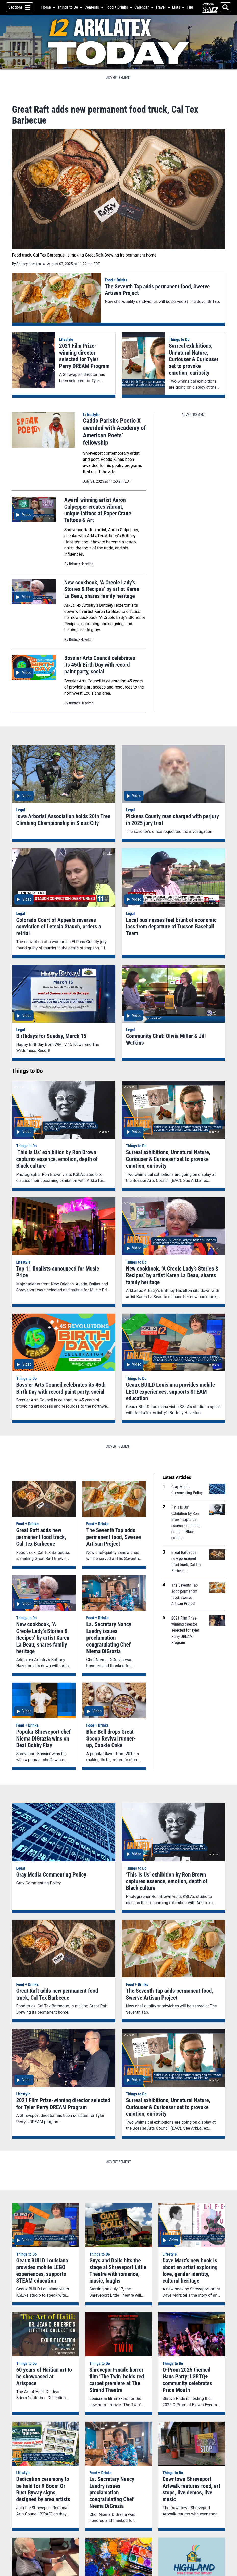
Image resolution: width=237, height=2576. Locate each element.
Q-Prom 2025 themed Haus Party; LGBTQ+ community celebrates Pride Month (187, 2380)
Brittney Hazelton (29, 264)
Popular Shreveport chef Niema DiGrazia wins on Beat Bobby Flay (43, 1738)
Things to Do (67, 7)
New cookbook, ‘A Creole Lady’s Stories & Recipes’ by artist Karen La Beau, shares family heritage (101, 589)
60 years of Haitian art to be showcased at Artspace (44, 2376)
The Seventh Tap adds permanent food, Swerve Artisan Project (113, 1537)
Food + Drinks (117, 7)
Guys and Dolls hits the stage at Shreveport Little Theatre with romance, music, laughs (117, 2270)
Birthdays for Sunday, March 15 (51, 1036)
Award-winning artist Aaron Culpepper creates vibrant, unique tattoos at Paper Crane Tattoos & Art (97, 510)
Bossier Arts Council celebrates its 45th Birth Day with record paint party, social (99, 665)
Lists (176, 7)
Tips (190, 7)
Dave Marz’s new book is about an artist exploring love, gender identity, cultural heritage (190, 2270)
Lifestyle (66, 339)
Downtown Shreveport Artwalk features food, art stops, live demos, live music (191, 2489)
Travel (161, 7)
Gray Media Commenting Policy (51, 1874)
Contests (91, 7)
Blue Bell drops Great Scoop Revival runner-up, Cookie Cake (111, 1738)
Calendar (141, 7)
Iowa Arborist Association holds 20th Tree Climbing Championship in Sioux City (63, 819)
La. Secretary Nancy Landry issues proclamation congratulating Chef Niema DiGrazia (108, 1637)
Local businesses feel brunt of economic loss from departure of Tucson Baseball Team (171, 927)
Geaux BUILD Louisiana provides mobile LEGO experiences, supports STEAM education (170, 1391)
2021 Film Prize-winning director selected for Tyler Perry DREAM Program (84, 356)
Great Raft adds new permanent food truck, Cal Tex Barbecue (41, 1537)
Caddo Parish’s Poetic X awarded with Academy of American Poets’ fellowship (114, 431)
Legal (20, 809)
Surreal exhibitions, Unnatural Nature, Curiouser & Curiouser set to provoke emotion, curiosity (193, 359)
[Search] (225, 7)
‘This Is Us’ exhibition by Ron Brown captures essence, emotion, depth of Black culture (57, 1159)
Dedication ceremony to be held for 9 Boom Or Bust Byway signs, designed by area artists (43, 2489)
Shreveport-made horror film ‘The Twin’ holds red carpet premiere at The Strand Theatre (116, 2380)
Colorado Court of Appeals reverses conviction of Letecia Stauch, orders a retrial (58, 927)
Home (46, 7)
